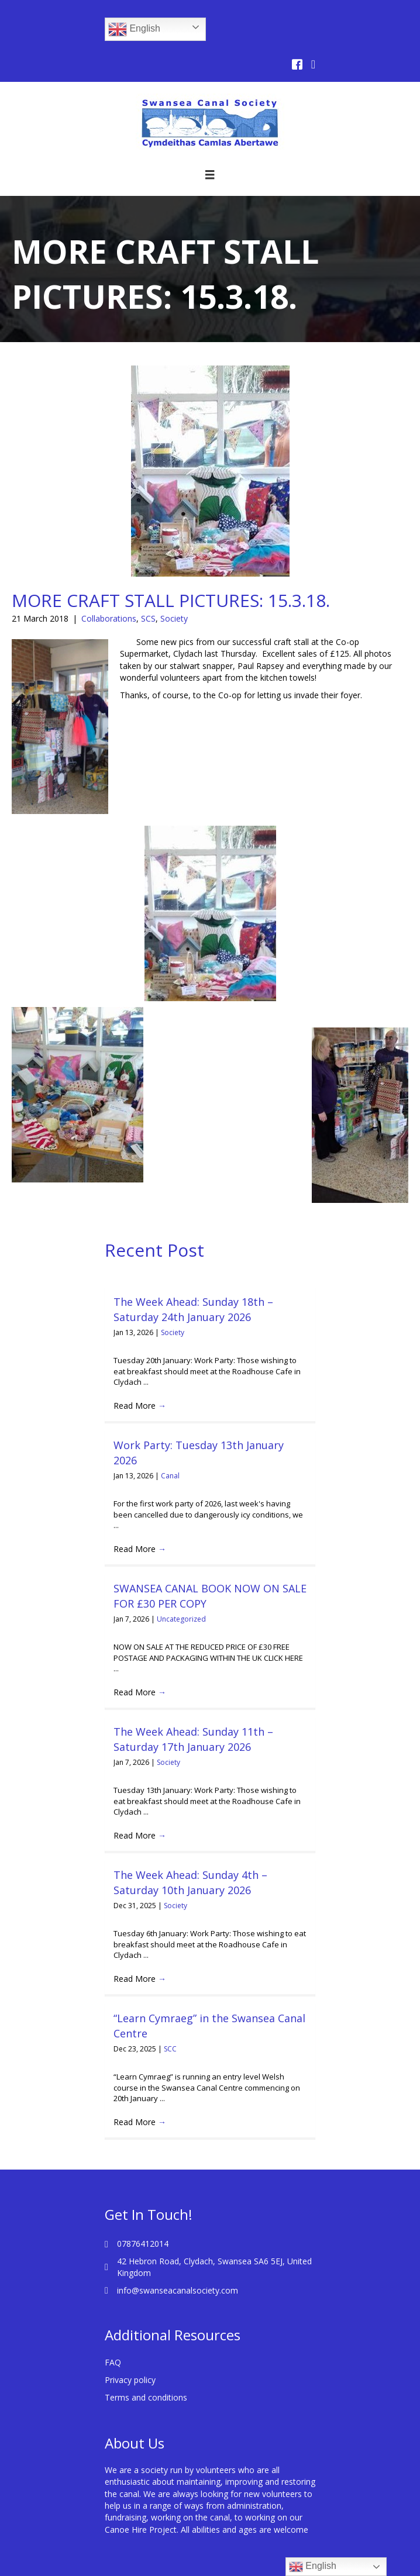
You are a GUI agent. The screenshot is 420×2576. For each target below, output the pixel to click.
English (134, 29)
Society (174, 618)
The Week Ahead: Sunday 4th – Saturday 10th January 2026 (190, 1856)
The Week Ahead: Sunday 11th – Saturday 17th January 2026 (193, 1713)
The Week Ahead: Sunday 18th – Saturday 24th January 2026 (193, 1309)
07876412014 (142, 2217)
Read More (139, 1405)
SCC (170, 2023)
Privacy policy (130, 2354)
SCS (148, 618)
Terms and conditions (146, 2371)
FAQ (113, 2336)
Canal (170, 1476)
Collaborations (108, 618)
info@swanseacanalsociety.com (177, 2264)
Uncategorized (181, 1593)
